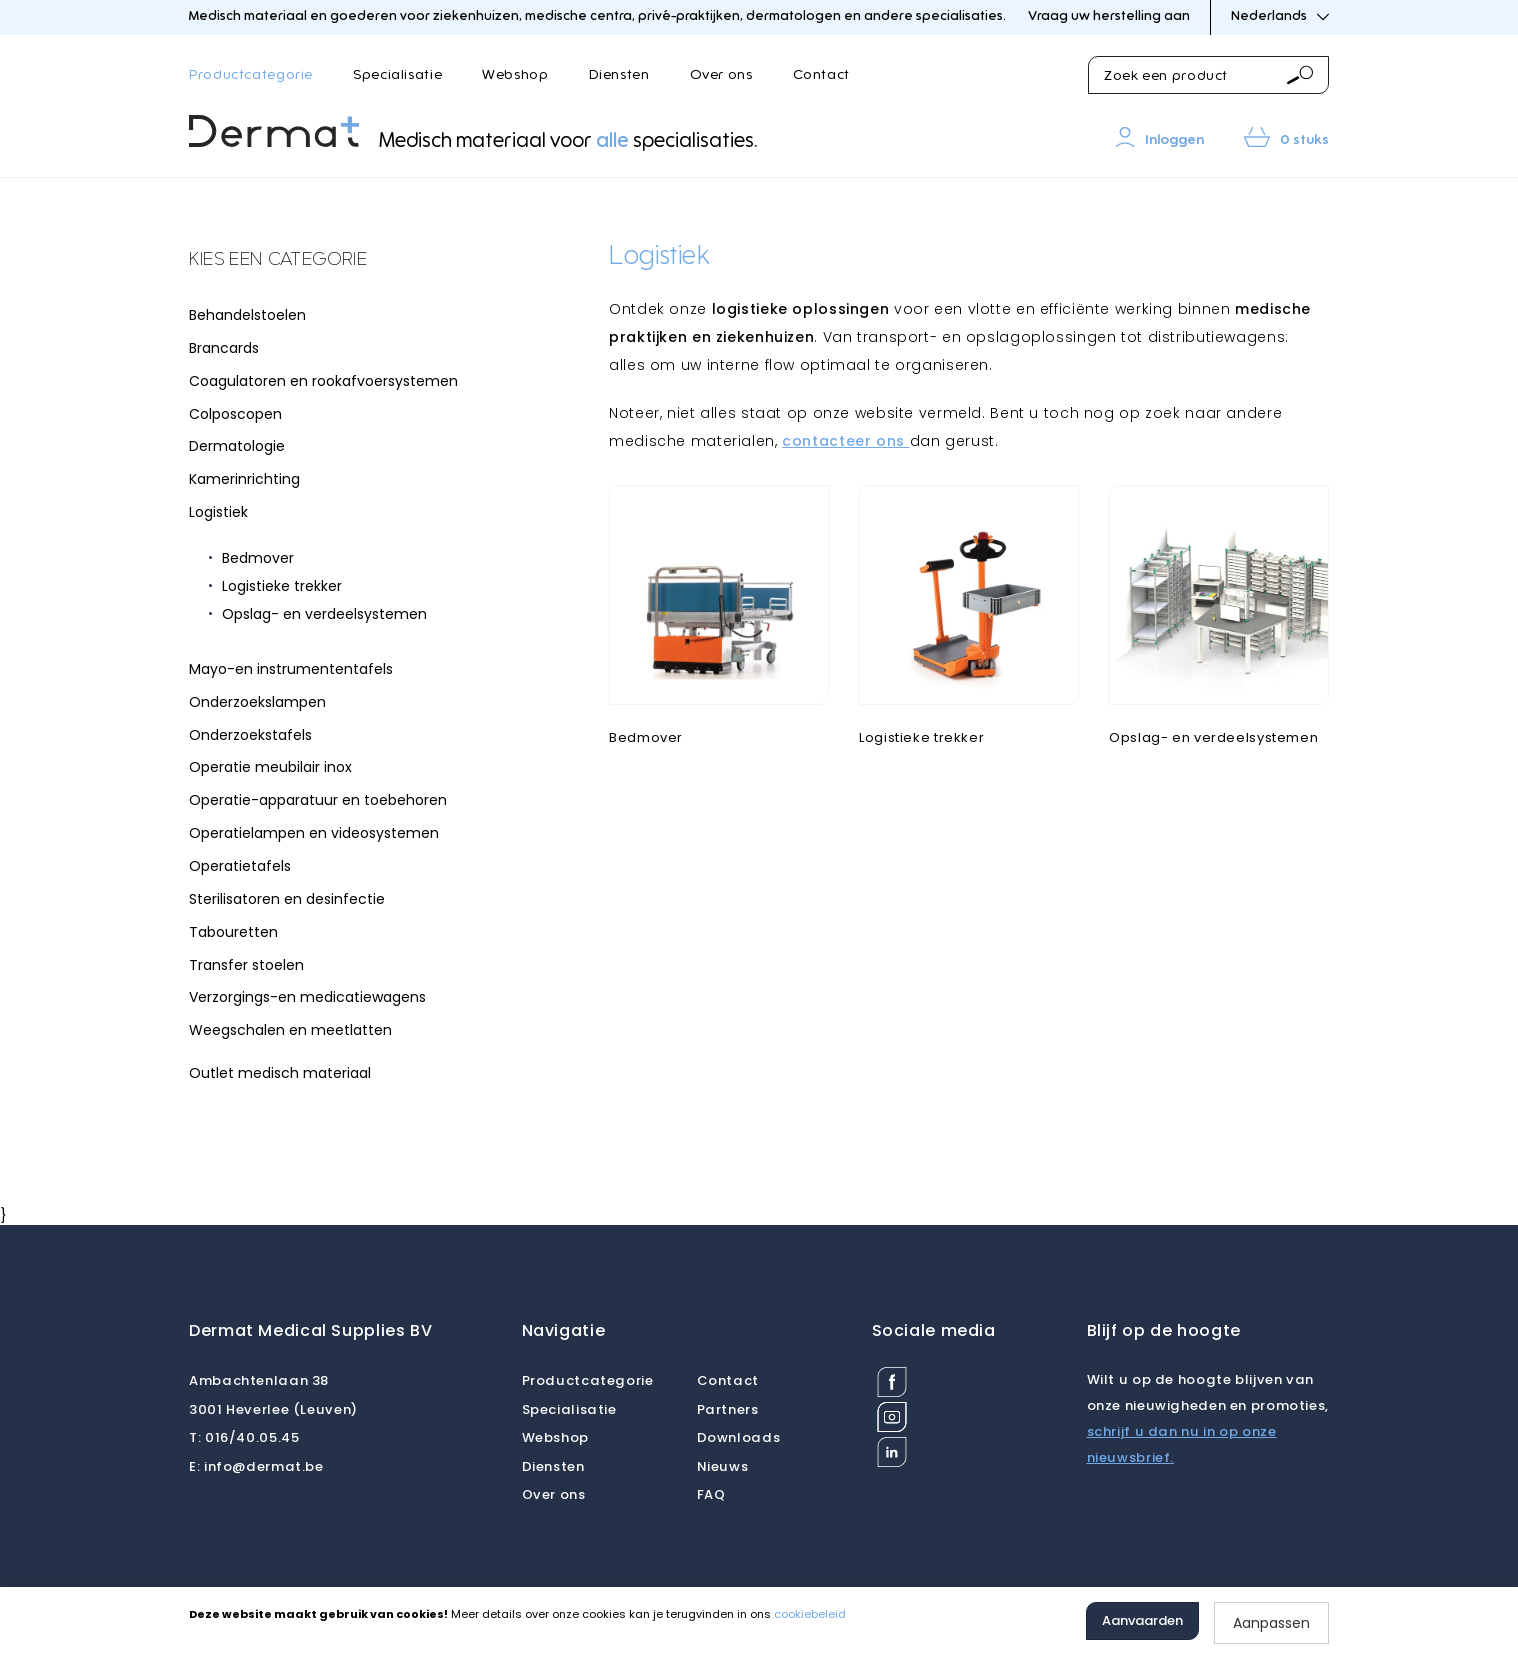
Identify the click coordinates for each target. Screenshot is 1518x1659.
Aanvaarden (1142, 1620)
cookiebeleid (810, 1614)
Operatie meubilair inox (270, 767)
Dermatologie (237, 446)
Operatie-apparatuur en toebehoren (318, 800)
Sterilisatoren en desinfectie (287, 899)
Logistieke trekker (282, 586)
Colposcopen (235, 414)
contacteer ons (845, 441)
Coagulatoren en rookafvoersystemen (323, 381)
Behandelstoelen (247, 315)
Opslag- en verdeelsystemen (324, 614)
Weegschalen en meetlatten (290, 1030)
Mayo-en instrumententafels (291, 669)
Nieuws (723, 1466)
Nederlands (1280, 16)
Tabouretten (233, 932)
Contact (821, 75)
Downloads (739, 1437)
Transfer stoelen (246, 965)
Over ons (721, 75)
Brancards (224, 348)
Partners (728, 1409)
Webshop (515, 75)
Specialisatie (397, 75)
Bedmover (258, 558)
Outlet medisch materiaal (280, 1073)
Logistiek (218, 512)
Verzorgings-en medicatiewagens (307, 997)
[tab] (339, 261)
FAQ (711, 1494)
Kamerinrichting (244, 479)
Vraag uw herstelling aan (1109, 16)
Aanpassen (1271, 1623)
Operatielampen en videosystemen (314, 833)
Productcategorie (251, 75)
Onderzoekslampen (257, 702)
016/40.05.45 (244, 1437)
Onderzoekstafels (250, 735)
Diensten (619, 75)
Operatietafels (240, 866)
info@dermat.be (256, 1466)
